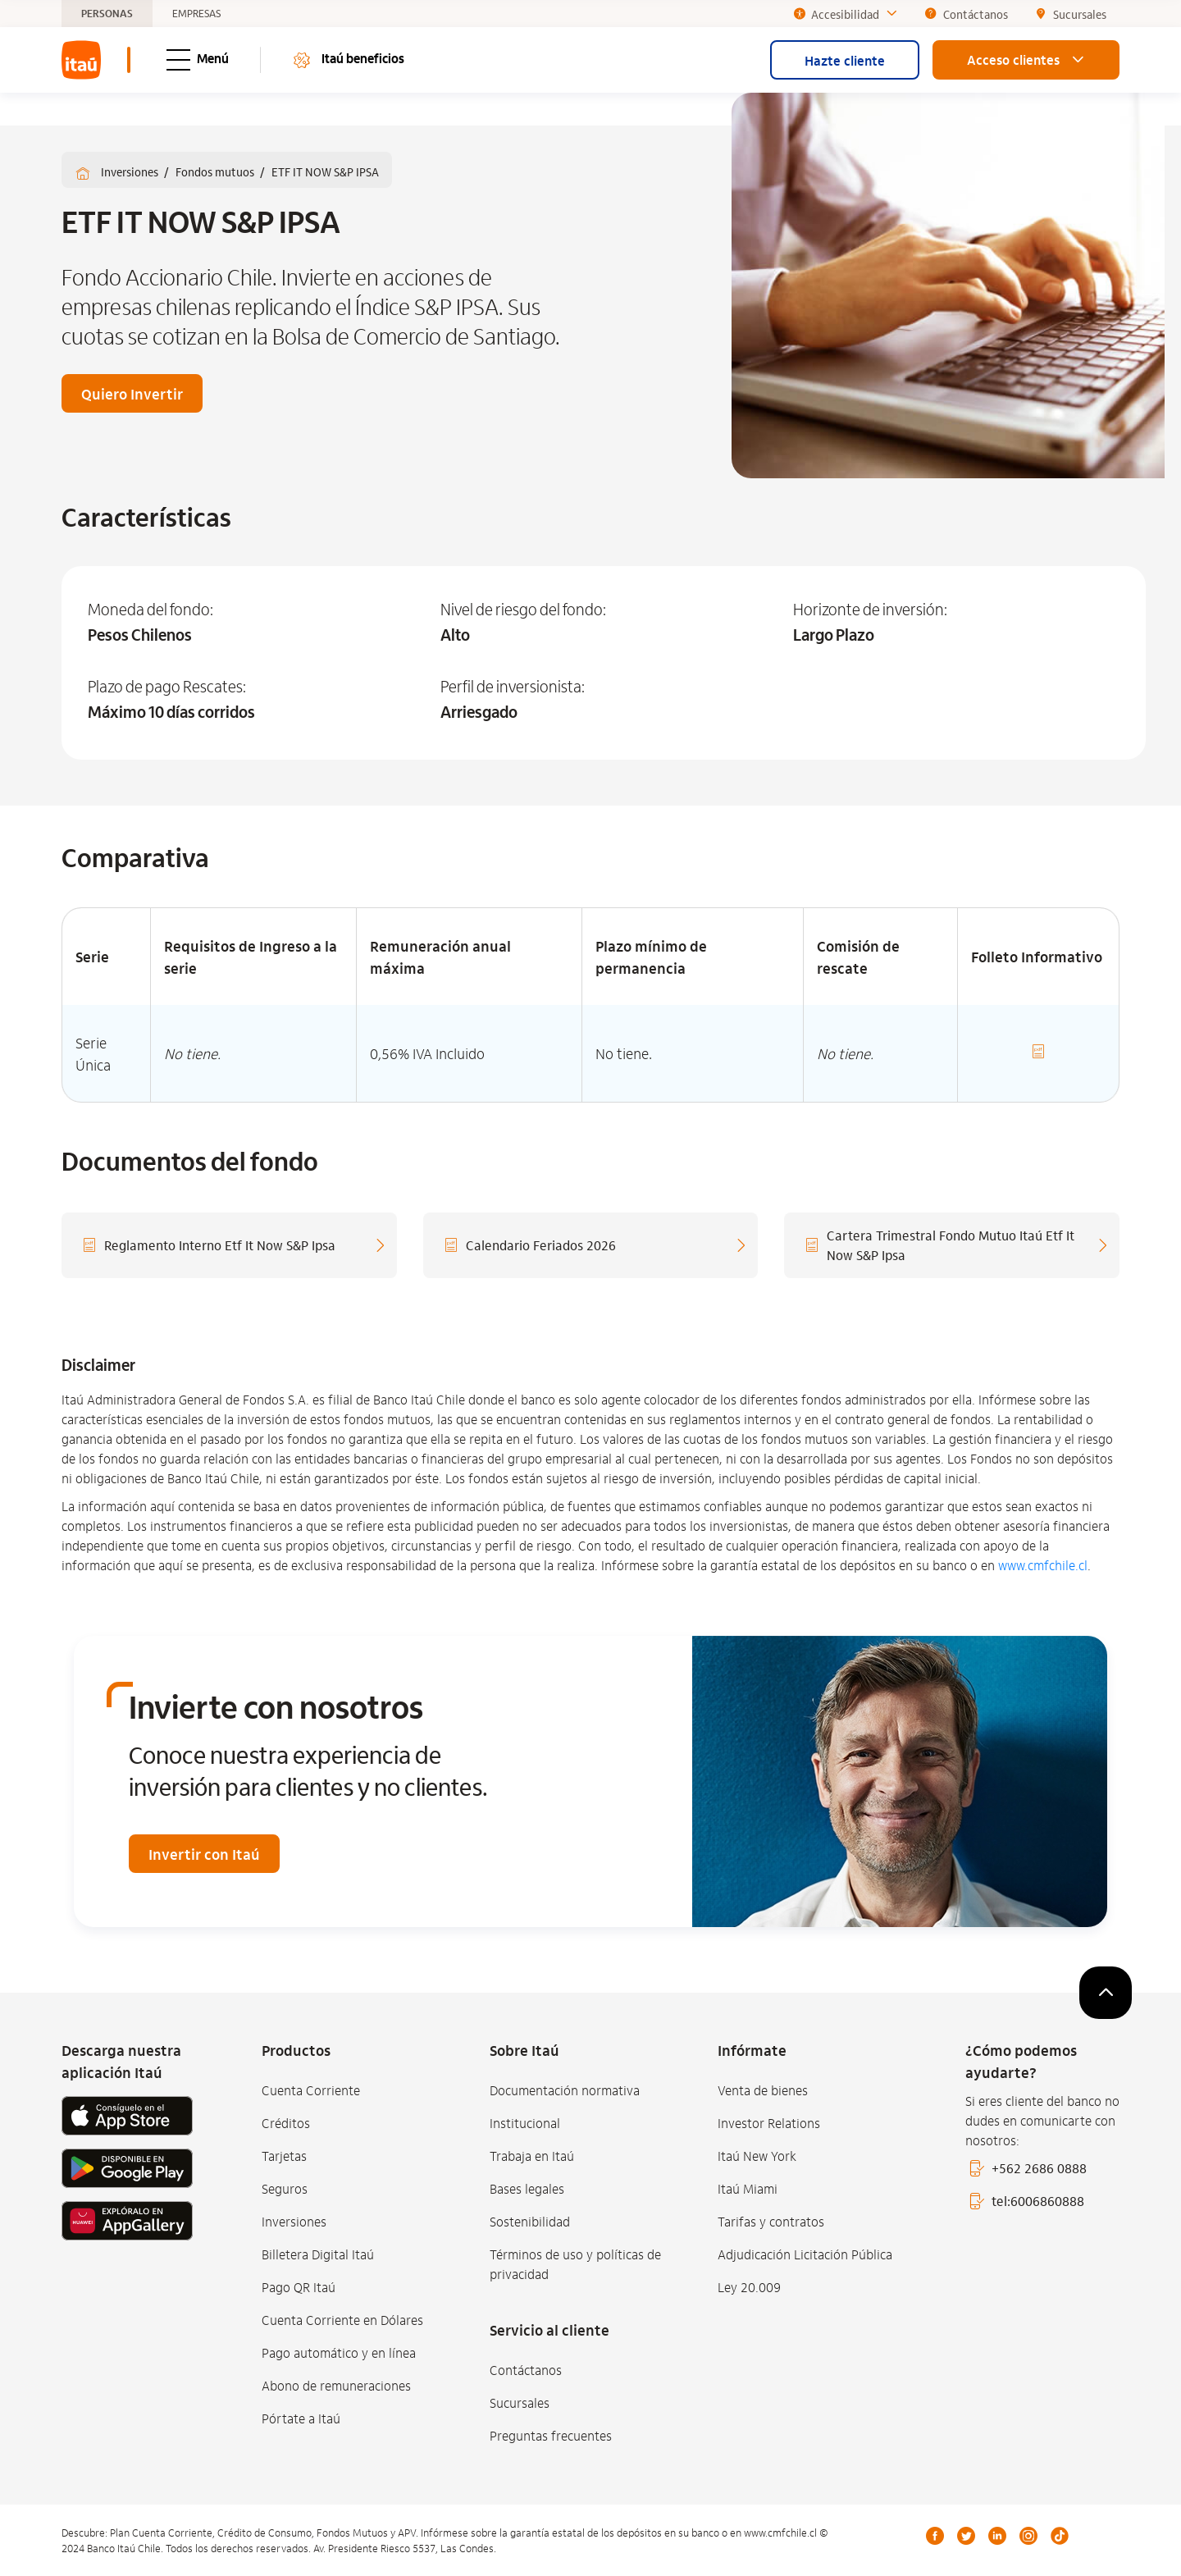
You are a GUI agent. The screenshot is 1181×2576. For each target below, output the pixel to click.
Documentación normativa (565, 2090)
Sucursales (519, 2402)
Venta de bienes (763, 2090)
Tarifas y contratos (771, 2221)
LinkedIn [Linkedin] (997, 2536)
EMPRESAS (196, 14)
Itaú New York (757, 2155)
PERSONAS (107, 14)
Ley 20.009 (749, 2286)
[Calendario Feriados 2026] (591, 1245)
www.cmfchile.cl (1043, 1564)
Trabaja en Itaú (532, 2155)
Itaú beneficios (348, 60)
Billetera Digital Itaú (318, 2254)
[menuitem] (81, 60)
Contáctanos (526, 2369)
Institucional (525, 2122)
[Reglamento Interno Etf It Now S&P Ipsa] (229, 1245)
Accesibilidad (846, 14)
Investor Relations (769, 2122)
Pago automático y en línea (339, 2352)
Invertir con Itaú (204, 1853)
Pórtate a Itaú (301, 2418)
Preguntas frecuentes (551, 2435)
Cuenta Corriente (311, 2090)
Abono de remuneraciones (336, 2385)
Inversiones (131, 171)
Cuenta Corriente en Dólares (342, 2319)
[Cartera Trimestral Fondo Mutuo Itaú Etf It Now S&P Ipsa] (952, 1245)
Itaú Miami (747, 2188)
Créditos (286, 2122)
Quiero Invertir (132, 393)
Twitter (966, 2536)
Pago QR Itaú (298, 2286)
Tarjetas (284, 2155)
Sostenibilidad (530, 2221)
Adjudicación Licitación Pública (805, 2254)
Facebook (935, 2536)
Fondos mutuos (216, 171)
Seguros (285, 2188)
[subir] (1105, 1992)
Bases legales (527, 2188)
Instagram (1028, 2536)
